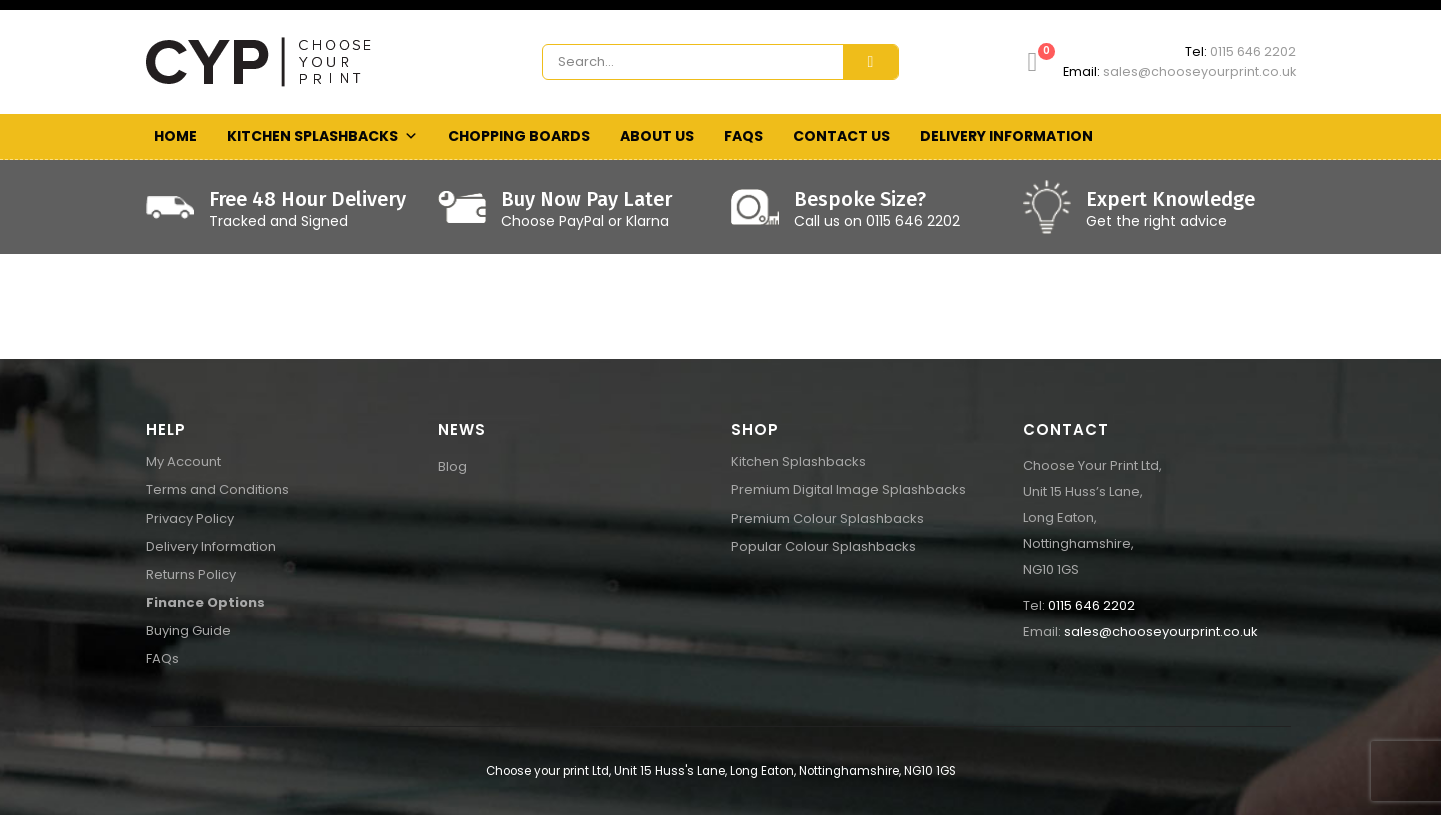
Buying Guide (188, 630)
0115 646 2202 (1253, 51)
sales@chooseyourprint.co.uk (1199, 71)
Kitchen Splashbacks (322, 136)
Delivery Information (1006, 136)
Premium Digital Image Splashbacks (848, 489)
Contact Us (841, 136)
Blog (452, 466)
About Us (657, 136)
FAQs (743, 136)
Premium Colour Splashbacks (827, 518)
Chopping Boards (519, 136)
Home (175, 136)
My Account (183, 461)
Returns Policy (191, 574)
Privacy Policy (190, 518)
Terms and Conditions (217, 489)
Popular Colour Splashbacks (823, 546)
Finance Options (205, 602)
